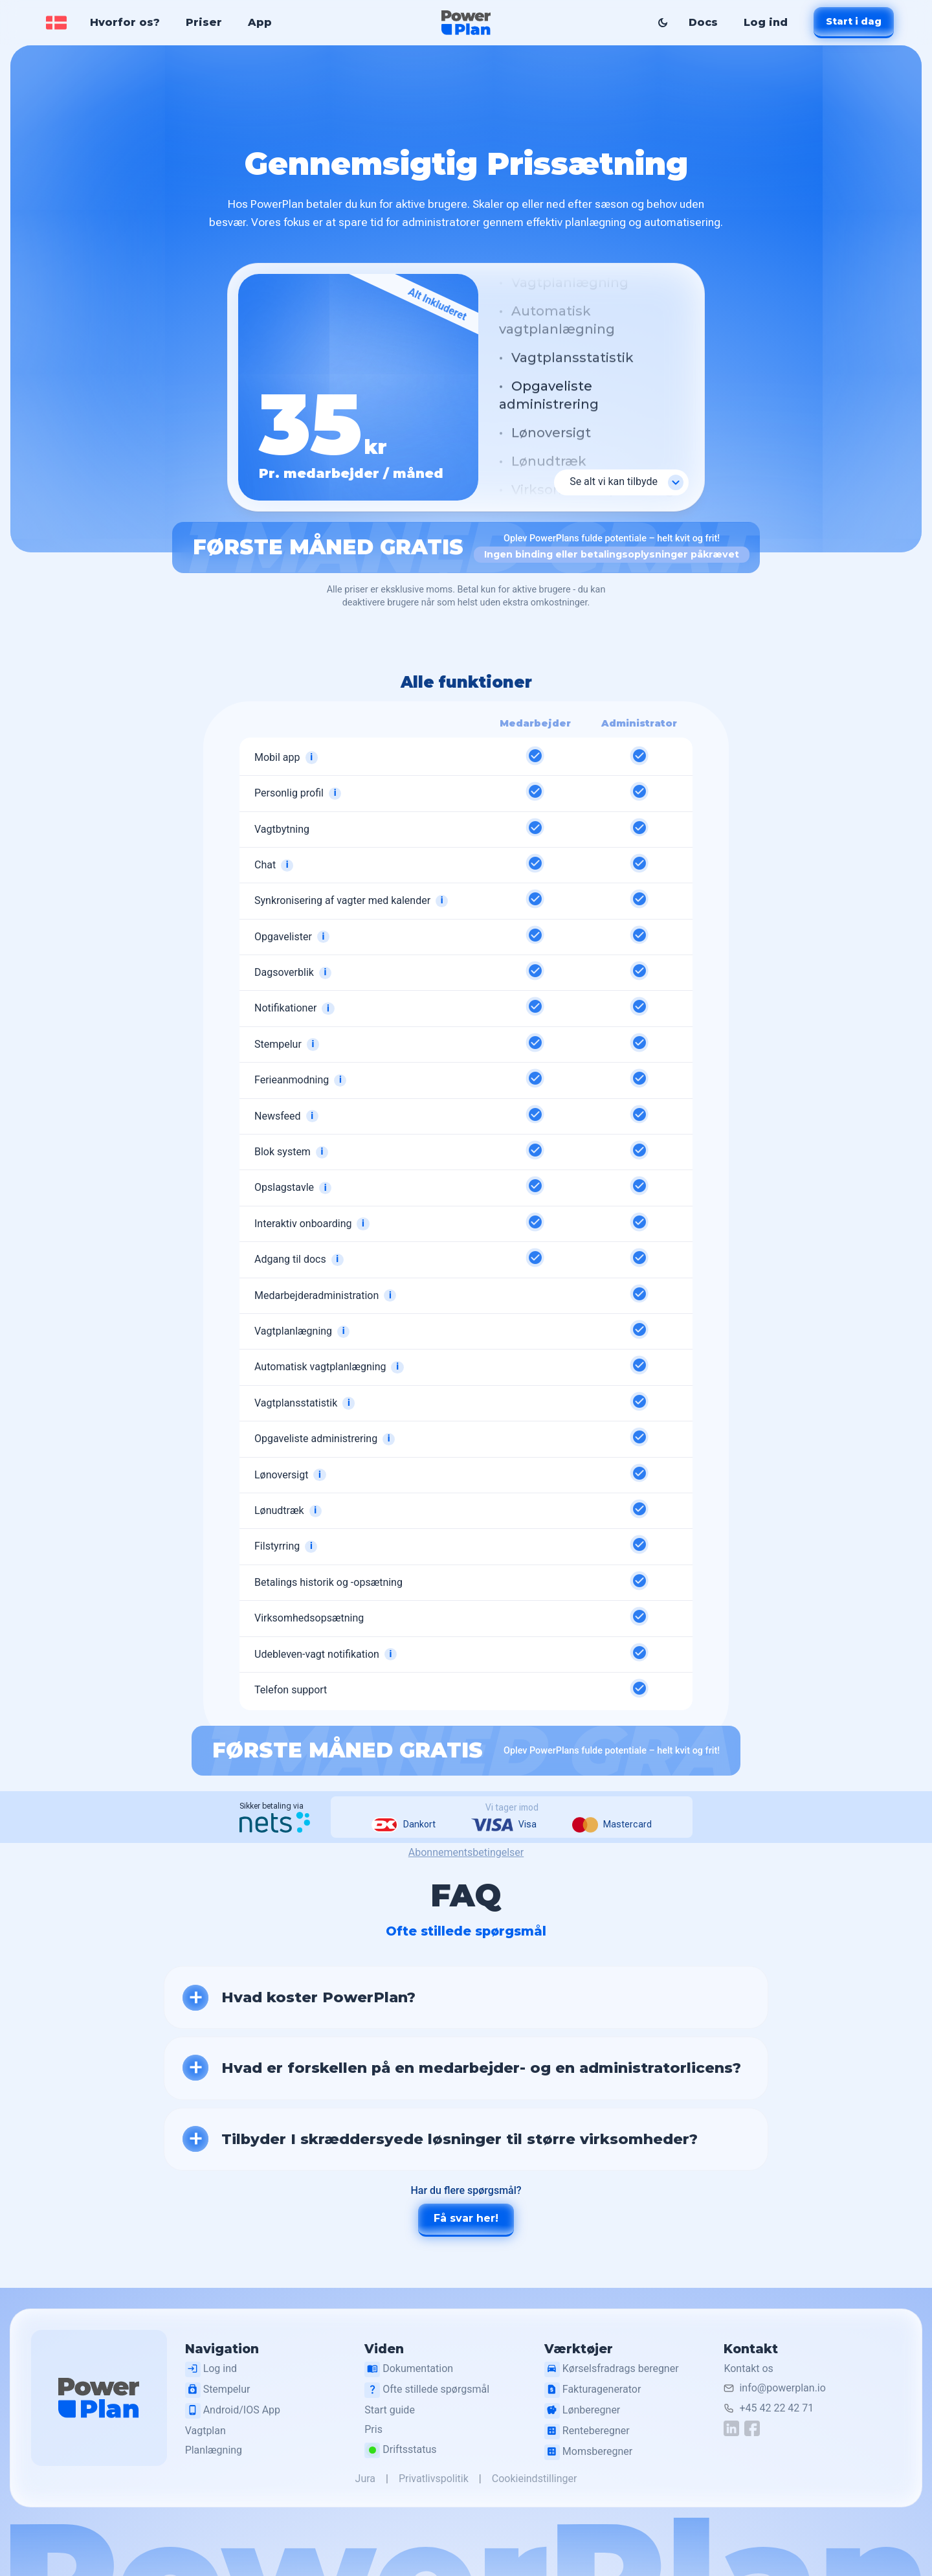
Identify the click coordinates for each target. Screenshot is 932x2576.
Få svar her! (466, 2218)
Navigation (226, 2348)
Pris (377, 2430)
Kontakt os (749, 2368)
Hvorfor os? (126, 22)
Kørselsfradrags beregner (613, 2369)
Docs (702, 22)
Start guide (393, 2410)
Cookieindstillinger (534, 2478)
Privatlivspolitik (434, 2478)
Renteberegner (589, 2431)
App (260, 22)
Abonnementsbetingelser (466, 1852)
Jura (365, 2478)
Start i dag (853, 21)
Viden (387, 2348)
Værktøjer (580, 2348)
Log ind (765, 22)
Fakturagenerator (594, 2390)
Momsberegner (590, 2452)
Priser (204, 22)
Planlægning (217, 2451)
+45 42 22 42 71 (777, 2408)
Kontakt (752, 2348)
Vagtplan (209, 2430)
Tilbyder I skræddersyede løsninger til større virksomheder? (459, 2139)
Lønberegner (584, 2411)
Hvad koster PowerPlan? (318, 1997)
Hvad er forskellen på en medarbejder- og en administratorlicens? (481, 2068)
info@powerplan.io (783, 2388)
